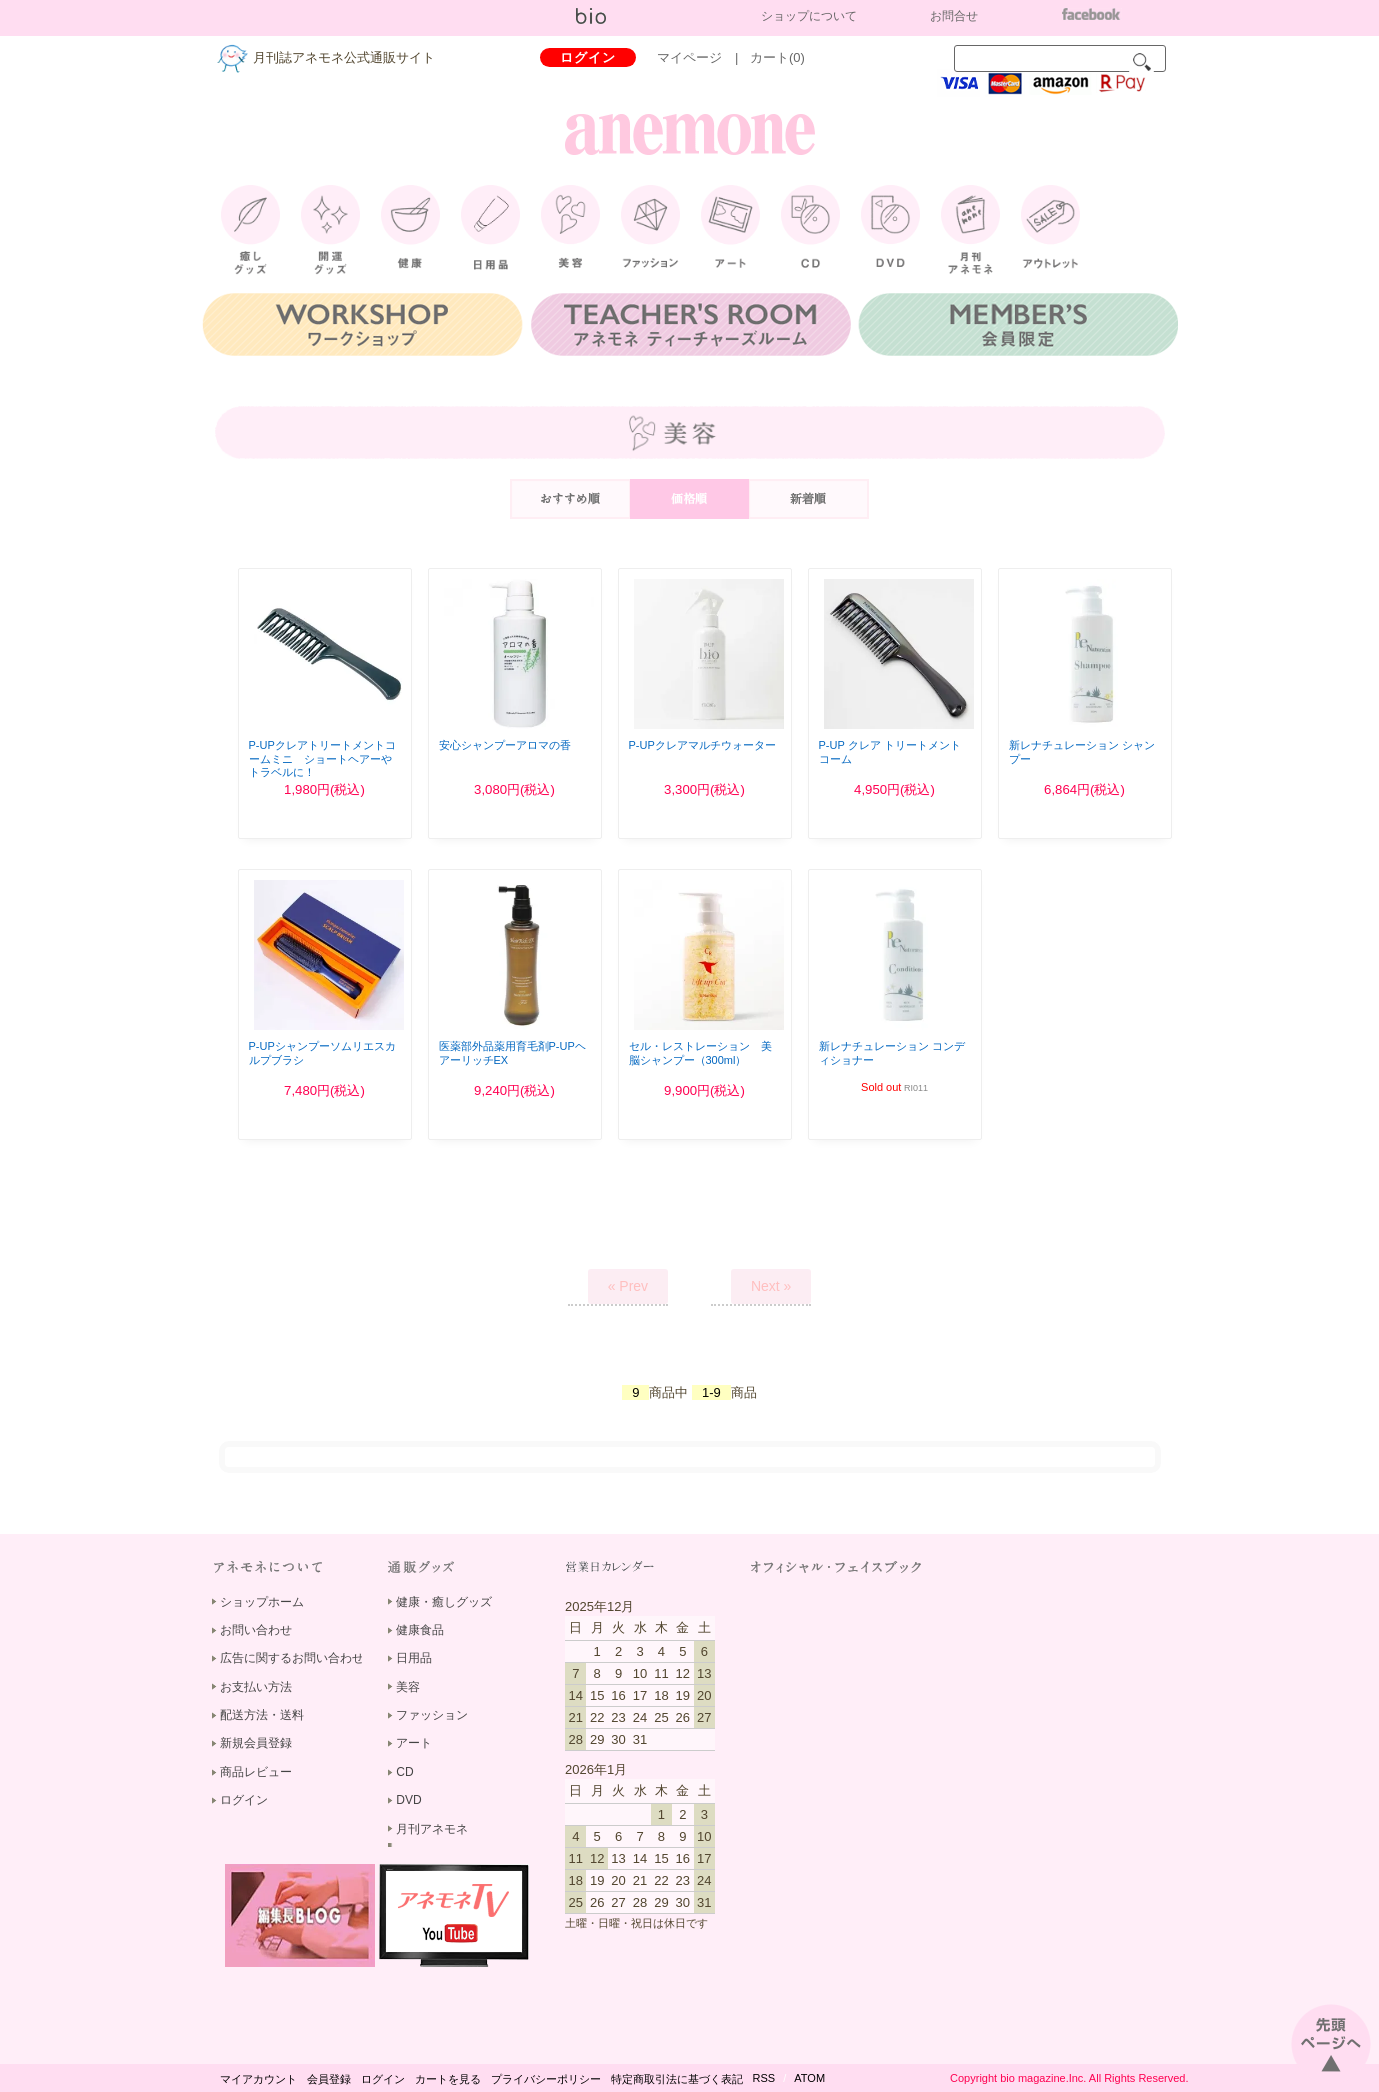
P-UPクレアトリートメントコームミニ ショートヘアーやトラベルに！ (322, 758)
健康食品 (420, 1630)
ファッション (432, 1715)
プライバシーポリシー (546, 2079)
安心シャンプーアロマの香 (505, 745)
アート (414, 1743)
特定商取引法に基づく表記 (677, 2079)
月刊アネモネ (432, 1829)
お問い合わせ (256, 1630)
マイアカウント (258, 2079)
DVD (408, 1800)
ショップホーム (262, 1602)
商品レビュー (256, 1772)
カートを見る (448, 2079)
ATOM (809, 2078)
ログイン (588, 57)
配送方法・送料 (262, 1715)
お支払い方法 (256, 1687)
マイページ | (704, 57)
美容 (408, 1687)
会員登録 (329, 2079)
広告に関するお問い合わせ (292, 1658)
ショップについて (809, 16)
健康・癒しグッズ (444, 1602)
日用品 (414, 1658)
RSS (764, 2078)
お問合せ (954, 16)
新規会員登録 (256, 1743)
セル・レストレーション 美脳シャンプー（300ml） (700, 1052)
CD (404, 1772)
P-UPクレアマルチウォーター (702, 745)
